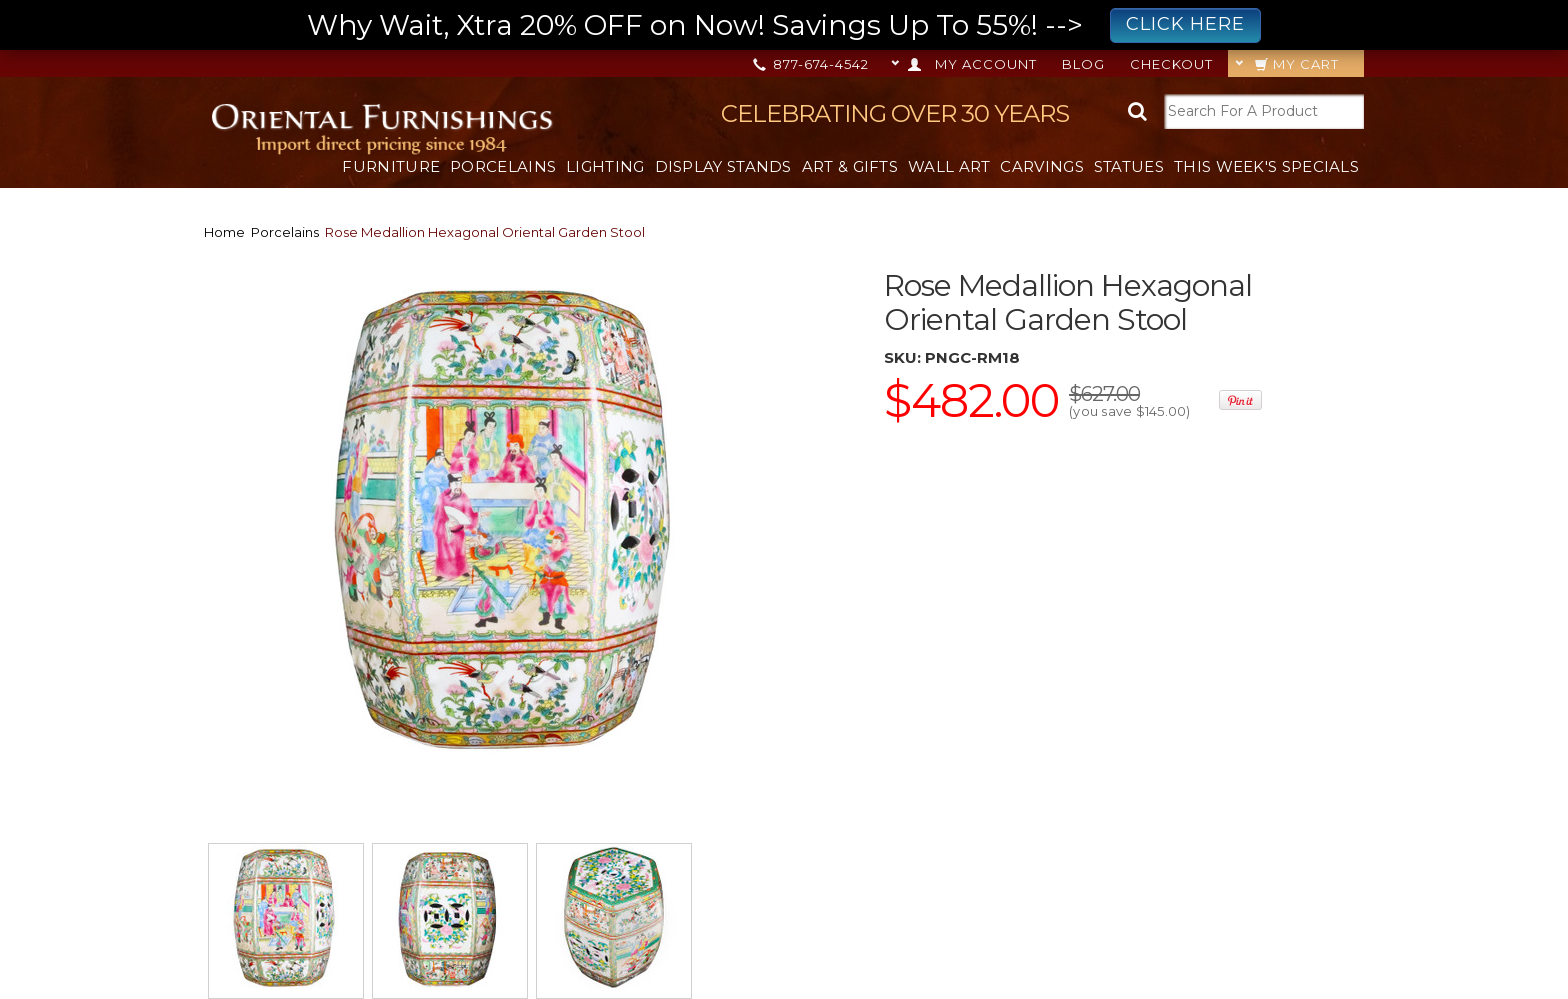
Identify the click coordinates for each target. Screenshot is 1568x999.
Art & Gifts (850, 166)
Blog (1083, 64)
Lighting (605, 166)
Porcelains (503, 166)
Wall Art (949, 166)
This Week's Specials (1266, 166)
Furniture (391, 166)
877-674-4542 (812, 64)
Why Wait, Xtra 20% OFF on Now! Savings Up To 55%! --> (784, 25)
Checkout (1171, 64)
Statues (1129, 166)
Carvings (1041, 166)
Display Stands (723, 166)
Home (224, 232)
